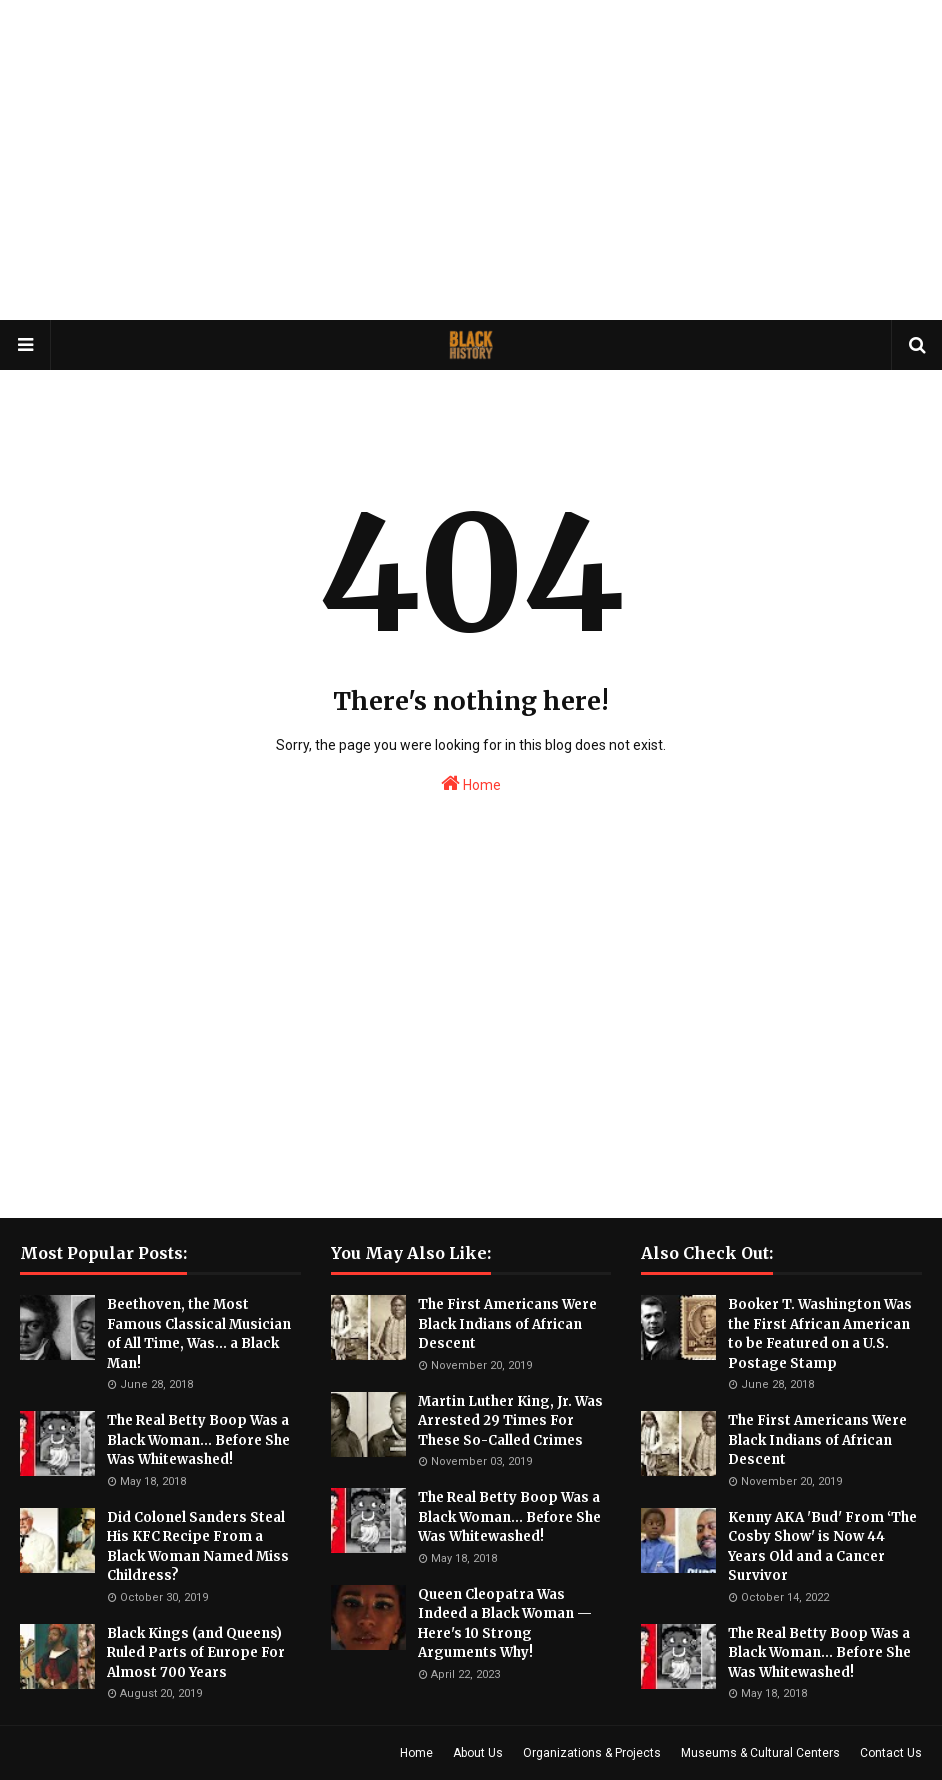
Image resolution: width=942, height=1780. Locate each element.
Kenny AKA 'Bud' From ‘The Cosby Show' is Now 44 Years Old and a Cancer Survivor (822, 1547)
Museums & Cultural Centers (760, 1753)
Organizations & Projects (592, 1753)
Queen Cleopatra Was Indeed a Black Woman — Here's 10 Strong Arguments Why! (505, 1624)
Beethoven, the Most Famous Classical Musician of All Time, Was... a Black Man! (199, 1334)
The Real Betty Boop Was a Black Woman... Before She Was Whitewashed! (198, 1440)
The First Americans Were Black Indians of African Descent (507, 1324)
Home (471, 783)
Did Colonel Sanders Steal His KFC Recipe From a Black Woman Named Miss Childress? (198, 1547)
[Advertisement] (471, 160)
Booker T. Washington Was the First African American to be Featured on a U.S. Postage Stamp (820, 1334)
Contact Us (891, 1753)
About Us (478, 1753)
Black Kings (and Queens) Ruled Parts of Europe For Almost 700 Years (196, 1653)
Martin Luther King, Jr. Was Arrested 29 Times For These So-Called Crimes (510, 1421)
